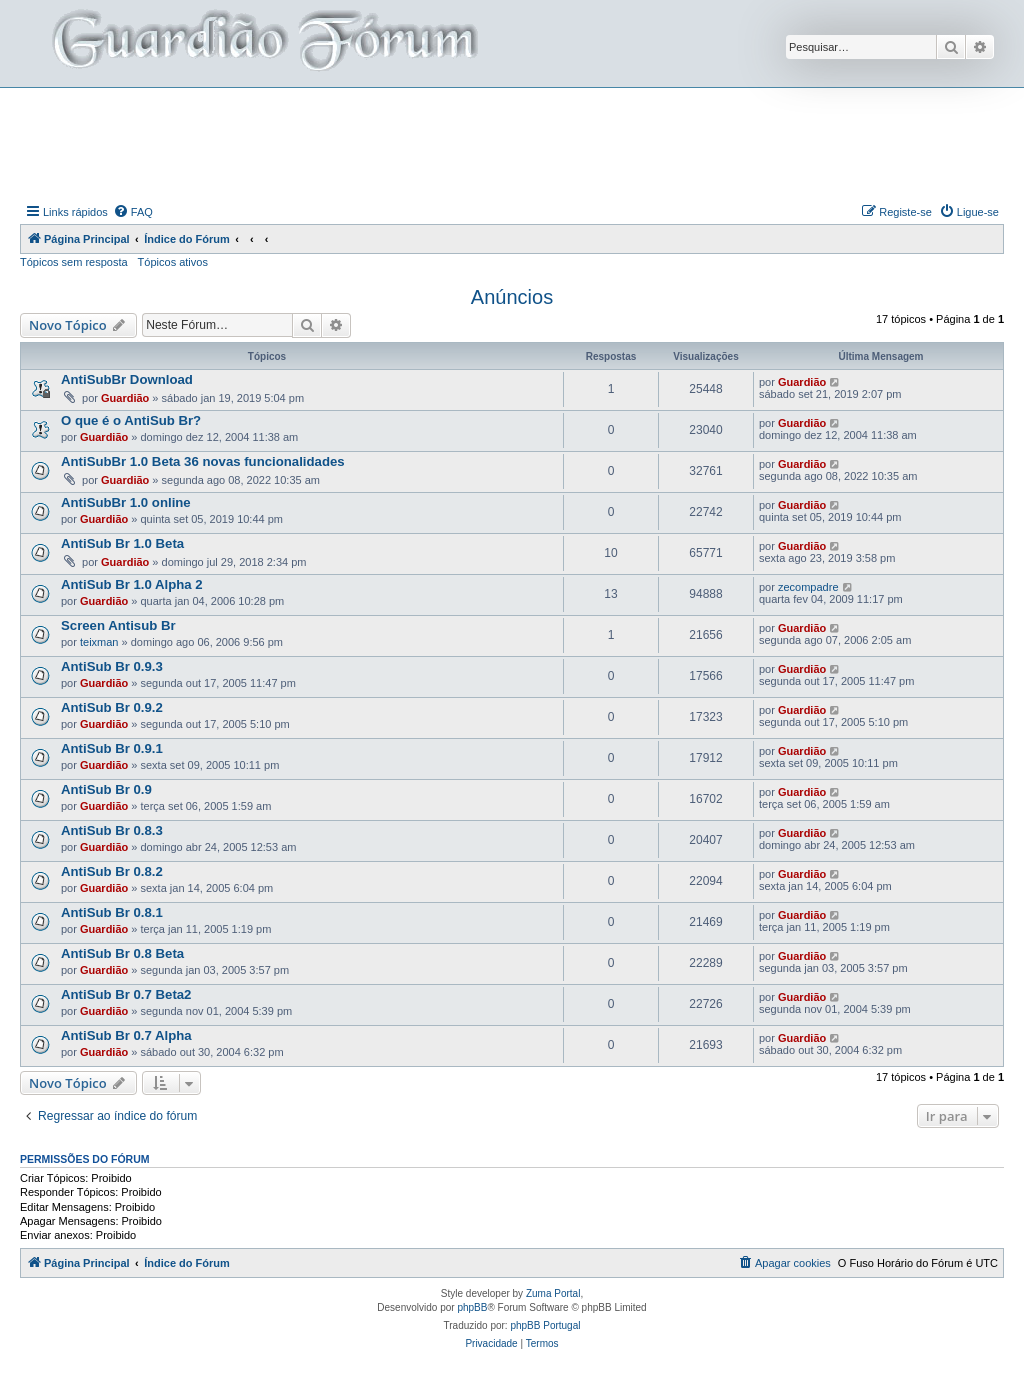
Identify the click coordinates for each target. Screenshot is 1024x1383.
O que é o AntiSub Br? (131, 420)
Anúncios (512, 297)
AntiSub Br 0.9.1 (112, 748)
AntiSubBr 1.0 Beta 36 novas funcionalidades (203, 461)
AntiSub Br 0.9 (106, 789)
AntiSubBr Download (127, 379)
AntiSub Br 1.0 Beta (122, 543)
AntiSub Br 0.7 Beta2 (126, 994)
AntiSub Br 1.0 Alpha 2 (132, 584)
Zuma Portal (553, 1293)
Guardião (125, 398)
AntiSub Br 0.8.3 (112, 830)
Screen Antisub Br (118, 625)
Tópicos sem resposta (74, 262)
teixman (99, 642)
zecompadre (808, 587)
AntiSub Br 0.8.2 (112, 871)
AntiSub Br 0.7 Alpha (126, 1035)
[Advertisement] (512, 143)
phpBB (472, 1307)
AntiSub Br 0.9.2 (112, 707)
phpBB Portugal (545, 1325)
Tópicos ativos (173, 262)
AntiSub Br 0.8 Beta (122, 953)
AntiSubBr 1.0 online (126, 502)
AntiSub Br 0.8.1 (112, 912)
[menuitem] (133, 212)
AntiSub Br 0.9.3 (112, 666)
